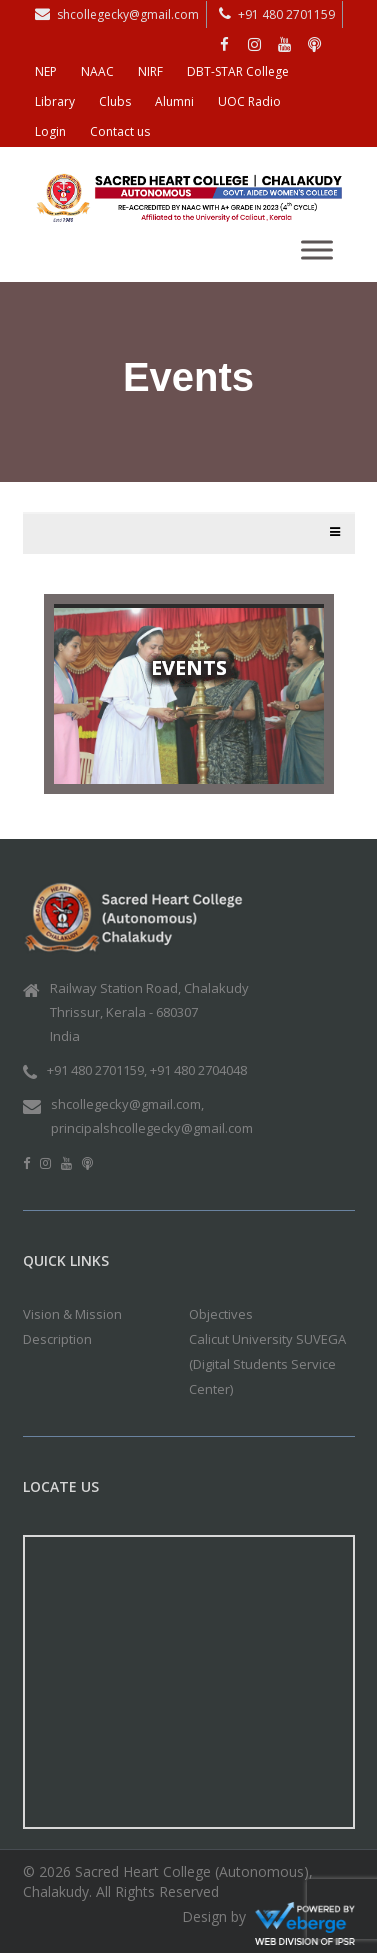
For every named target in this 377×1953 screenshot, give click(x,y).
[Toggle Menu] (317, 249)
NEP (46, 71)
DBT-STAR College (238, 71)
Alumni (174, 101)
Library (55, 101)
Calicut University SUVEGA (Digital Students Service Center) (267, 1364)
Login (50, 131)
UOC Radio (249, 101)
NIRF (150, 71)
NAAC (97, 71)
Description (57, 1339)
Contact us (120, 131)
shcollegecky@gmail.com (128, 14)
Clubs (115, 101)
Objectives (221, 1314)
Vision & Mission (72, 1314)
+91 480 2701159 (286, 14)
